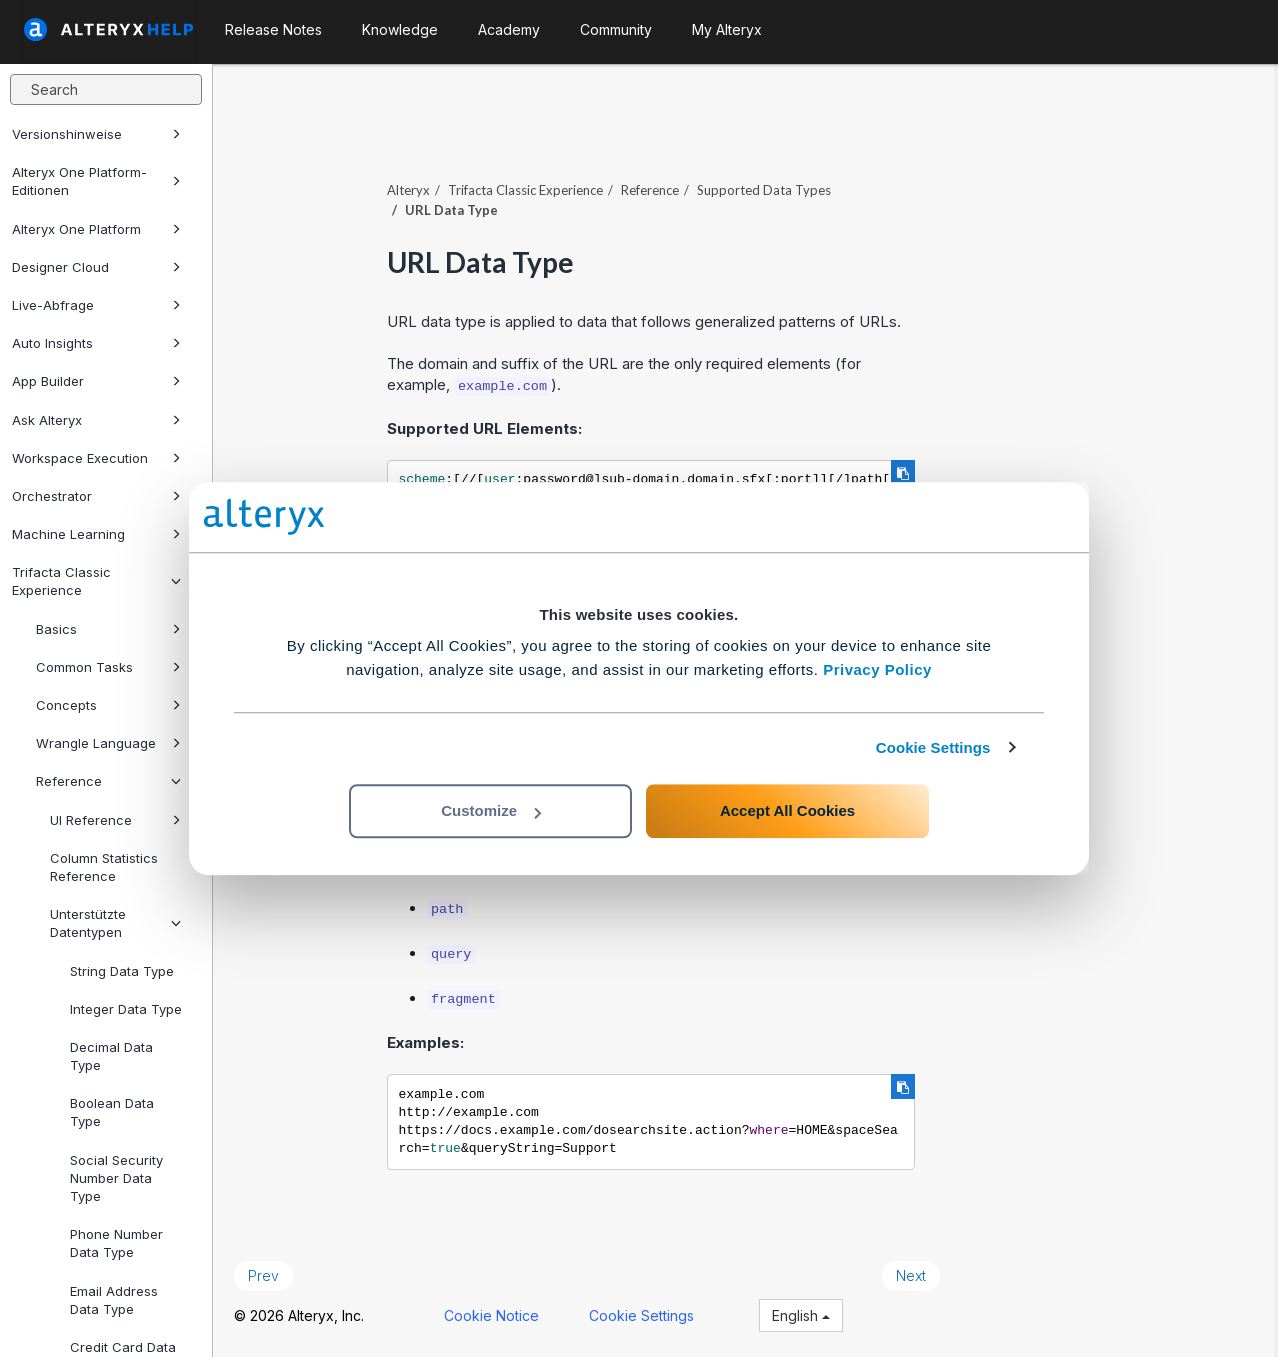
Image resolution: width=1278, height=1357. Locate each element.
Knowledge (400, 29)
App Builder (96, 381)
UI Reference (115, 820)
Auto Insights (96, 343)
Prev (267, 1274)
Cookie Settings (933, 747)
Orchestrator (96, 496)
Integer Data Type (126, 1009)
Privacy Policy (877, 669)
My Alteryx (727, 29)
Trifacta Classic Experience (96, 581)
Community (616, 29)
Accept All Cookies (787, 810)
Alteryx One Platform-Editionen (96, 181)
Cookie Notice (495, 1314)
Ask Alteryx (96, 420)
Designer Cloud (96, 267)
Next (915, 1274)
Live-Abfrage (96, 305)
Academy (509, 29)
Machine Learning (96, 534)
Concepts (108, 705)
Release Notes (273, 29)
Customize (491, 810)
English (805, 1314)
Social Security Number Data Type (116, 1178)
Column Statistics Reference (104, 867)
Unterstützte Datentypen (115, 923)
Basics (108, 629)
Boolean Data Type (112, 1112)
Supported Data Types (768, 189)
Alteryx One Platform (96, 229)
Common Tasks (108, 667)
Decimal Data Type (111, 1056)
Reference (108, 781)
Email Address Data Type (114, 1300)
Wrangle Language (108, 743)
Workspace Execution (96, 458)
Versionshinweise (96, 134)
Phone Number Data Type (116, 1243)
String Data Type (122, 971)
